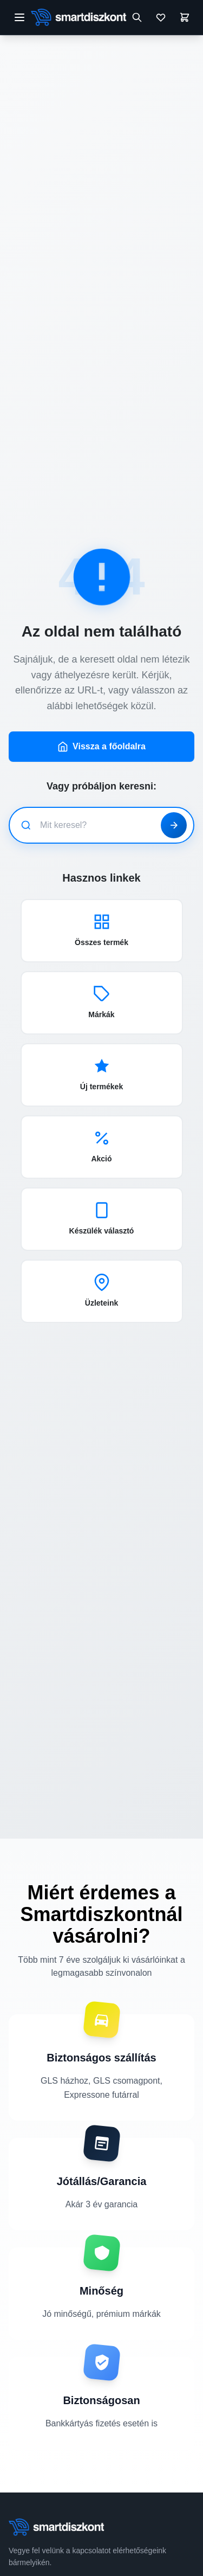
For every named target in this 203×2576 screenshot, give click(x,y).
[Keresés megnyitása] (137, 17)
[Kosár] (184, 17)
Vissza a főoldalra (101, 746)
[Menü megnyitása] (19, 17)
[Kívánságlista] (161, 17)
